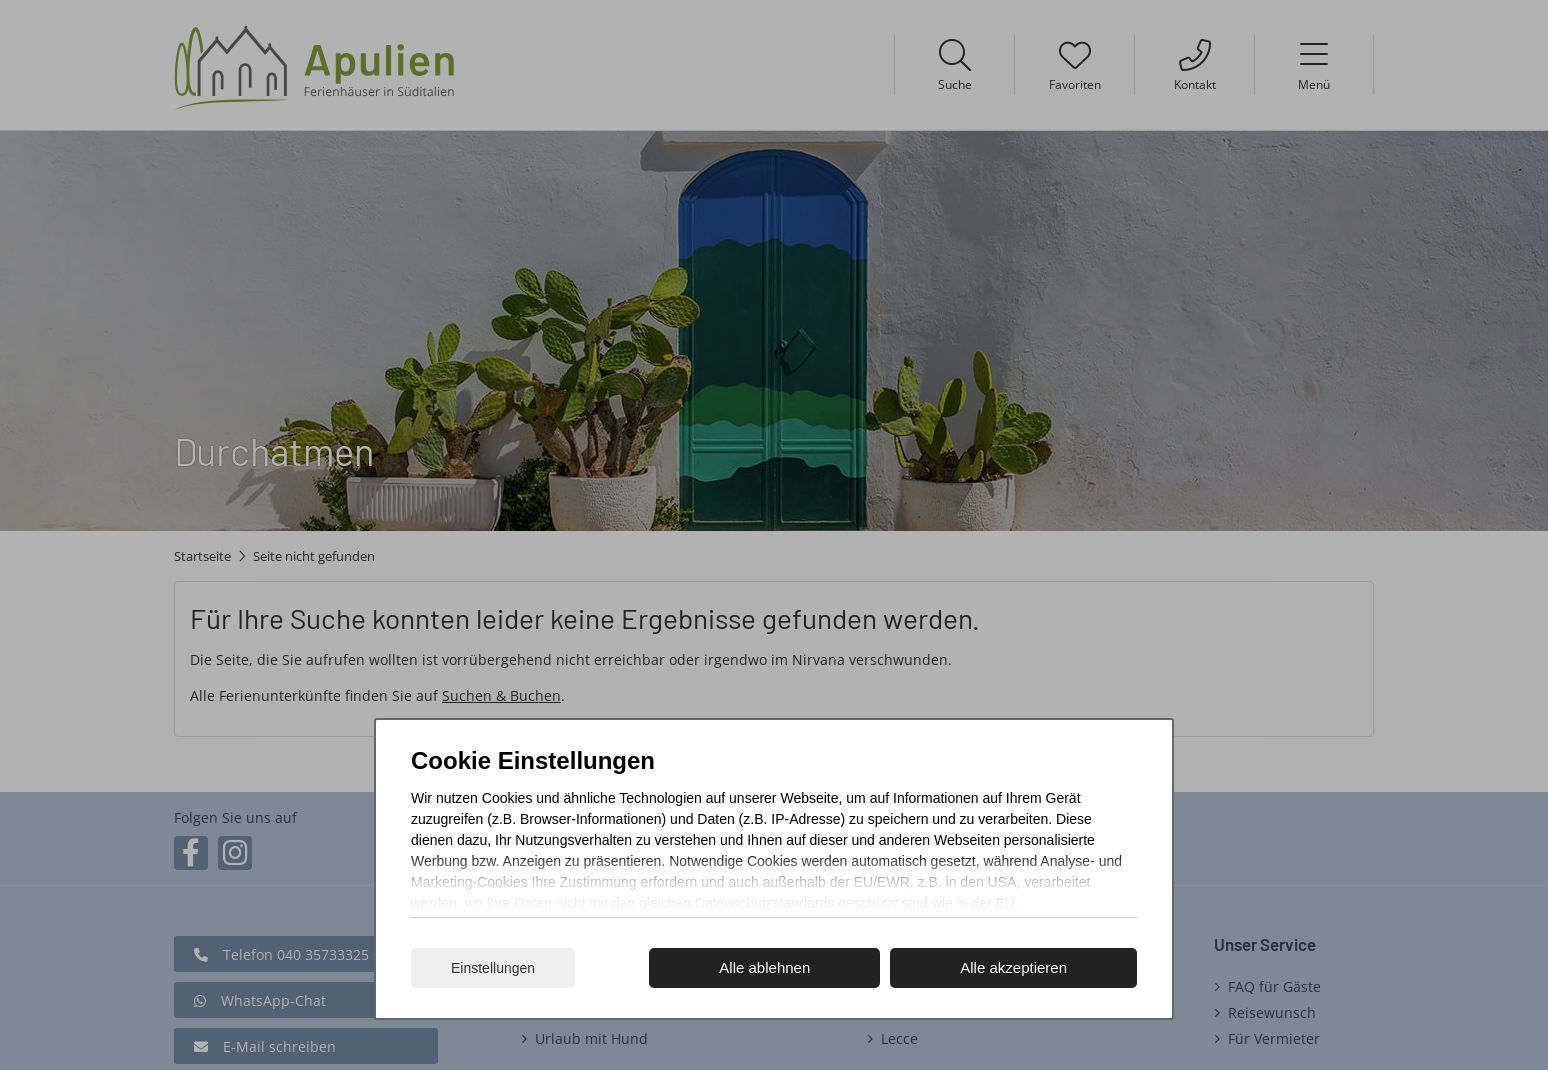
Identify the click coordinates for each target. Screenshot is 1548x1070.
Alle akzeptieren (1013, 967)
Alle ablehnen (764, 967)
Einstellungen (493, 968)
